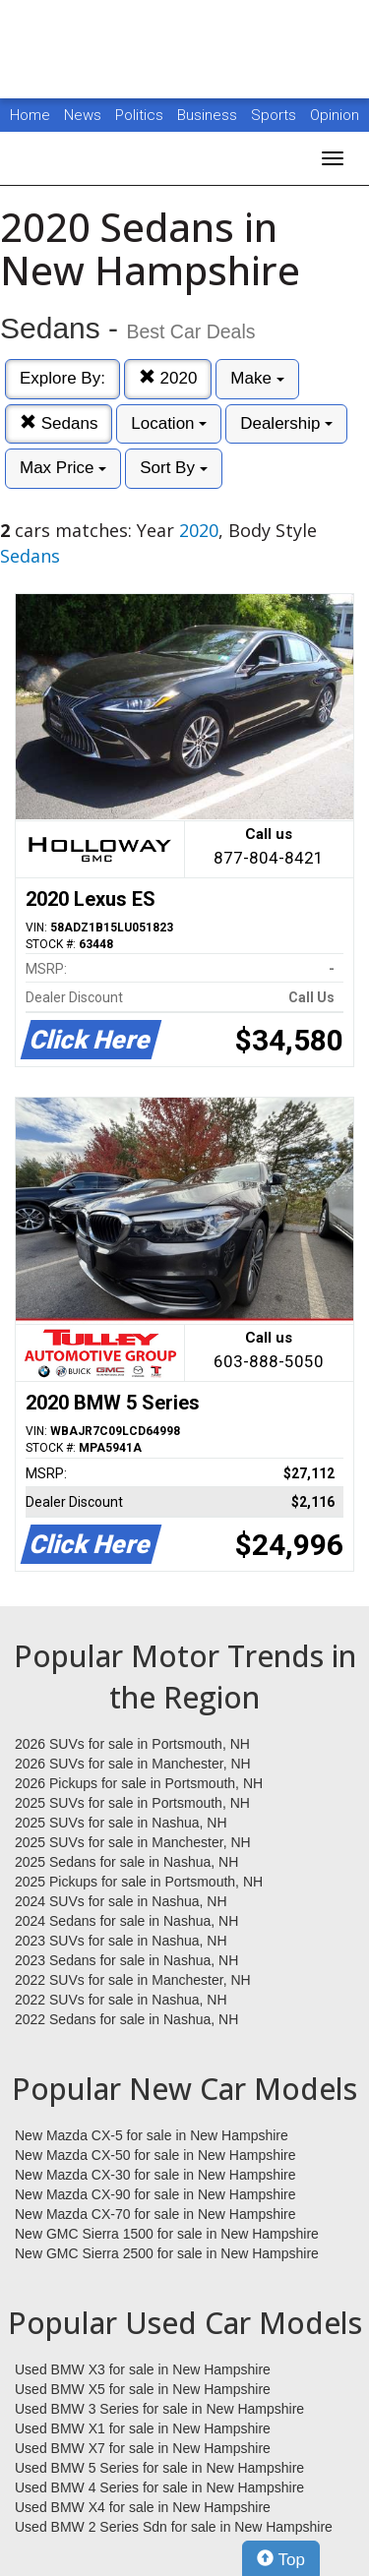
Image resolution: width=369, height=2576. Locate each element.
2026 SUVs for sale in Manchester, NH (133, 1763)
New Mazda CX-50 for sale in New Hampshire (155, 2155)
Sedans (58, 423)
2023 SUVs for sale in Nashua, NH (121, 1940)
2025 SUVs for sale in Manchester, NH (133, 1842)
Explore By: (62, 378)
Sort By (173, 467)
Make (256, 378)
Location (169, 423)
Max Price (63, 467)
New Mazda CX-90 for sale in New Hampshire (155, 2194)
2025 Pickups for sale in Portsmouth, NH (139, 1881)
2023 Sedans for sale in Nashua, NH (126, 1960)
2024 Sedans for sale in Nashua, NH (126, 1921)
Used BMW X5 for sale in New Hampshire (143, 2389)
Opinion (334, 115)
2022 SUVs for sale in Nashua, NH (121, 1999)
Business (209, 115)
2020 (168, 378)
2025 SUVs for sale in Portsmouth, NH (132, 1803)
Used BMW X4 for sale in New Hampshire (143, 2507)
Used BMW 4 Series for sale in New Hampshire (159, 2487)
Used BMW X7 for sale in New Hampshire (143, 2448)
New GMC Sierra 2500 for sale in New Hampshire (167, 2253)
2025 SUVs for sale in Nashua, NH (121, 1822)
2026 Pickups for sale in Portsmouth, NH (139, 1783)
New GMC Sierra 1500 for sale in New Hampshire (167, 2234)
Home (30, 115)
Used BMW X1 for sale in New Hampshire (143, 2428)
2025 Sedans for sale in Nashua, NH (126, 1862)
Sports (275, 115)
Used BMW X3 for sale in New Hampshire (143, 2369)
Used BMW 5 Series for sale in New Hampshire (159, 2468)
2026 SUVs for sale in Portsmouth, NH (132, 1744)
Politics (139, 115)
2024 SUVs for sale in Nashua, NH (121, 1901)
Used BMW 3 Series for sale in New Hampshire (159, 2409)
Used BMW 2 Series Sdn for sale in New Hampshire (174, 2527)
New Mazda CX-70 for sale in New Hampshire (155, 2214)
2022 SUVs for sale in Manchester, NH (133, 1980)
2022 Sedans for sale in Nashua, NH (126, 2019)
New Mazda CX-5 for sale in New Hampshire (151, 2135)
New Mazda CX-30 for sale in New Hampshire (155, 2175)
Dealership (286, 423)
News (82, 115)
